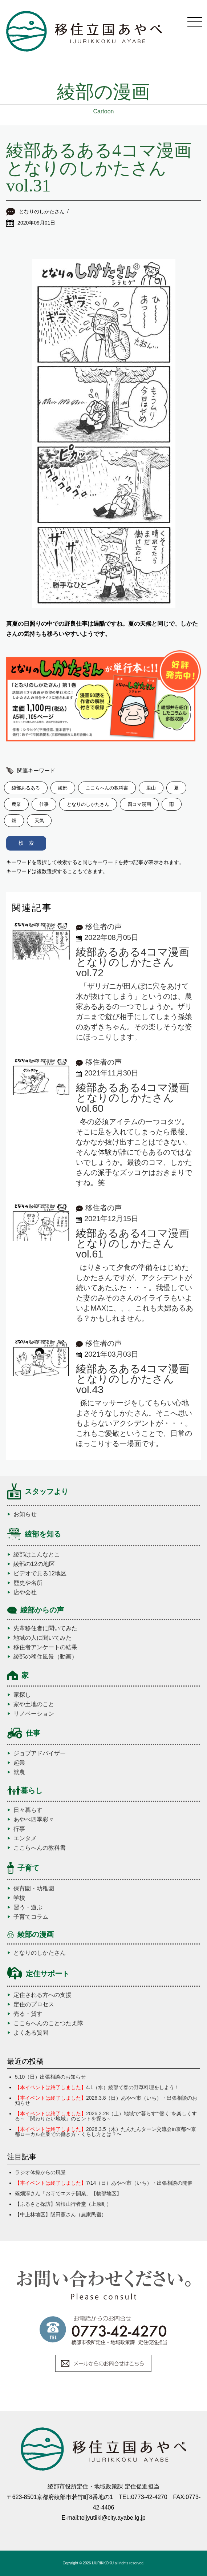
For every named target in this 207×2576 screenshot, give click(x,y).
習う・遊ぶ (27, 1907)
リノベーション (33, 1714)
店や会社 (25, 1592)
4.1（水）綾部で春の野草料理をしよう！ (97, 2087)
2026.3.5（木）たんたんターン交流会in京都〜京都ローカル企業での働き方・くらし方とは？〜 (105, 2131)
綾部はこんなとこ (36, 1555)
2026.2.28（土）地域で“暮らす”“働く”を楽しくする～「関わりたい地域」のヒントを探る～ (106, 2116)
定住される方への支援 (42, 1995)
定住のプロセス (33, 2004)
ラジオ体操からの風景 (40, 2172)
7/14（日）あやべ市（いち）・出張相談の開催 (103, 2183)
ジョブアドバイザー (39, 1753)
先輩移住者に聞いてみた (45, 1628)
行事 (19, 1829)
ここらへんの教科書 (39, 1848)
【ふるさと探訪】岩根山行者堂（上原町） (63, 2204)
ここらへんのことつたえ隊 (48, 2023)
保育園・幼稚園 (33, 1888)
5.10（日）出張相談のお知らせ (50, 2077)
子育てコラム (30, 1917)
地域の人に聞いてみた (42, 1638)
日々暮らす (27, 1810)
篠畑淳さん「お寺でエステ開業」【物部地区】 (68, 2193)
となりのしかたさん (39, 1953)
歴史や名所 (27, 1583)
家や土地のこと (33, 1704)
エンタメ (25, 1838)
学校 (19, 1898)
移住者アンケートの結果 (45, 1647)
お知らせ (25, 1514)
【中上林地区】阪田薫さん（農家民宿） (60, 2214)
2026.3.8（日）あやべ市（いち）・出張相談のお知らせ (106, 2100)
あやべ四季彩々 (33, 1819)
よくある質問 (30, 2033)
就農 (19, 1772)
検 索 (26, 843)
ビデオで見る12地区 (39, 1573)
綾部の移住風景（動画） (45, 1657)
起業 (19, 1763)
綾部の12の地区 (34, 1564)
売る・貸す (27, 2014)
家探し (22, 1695)
